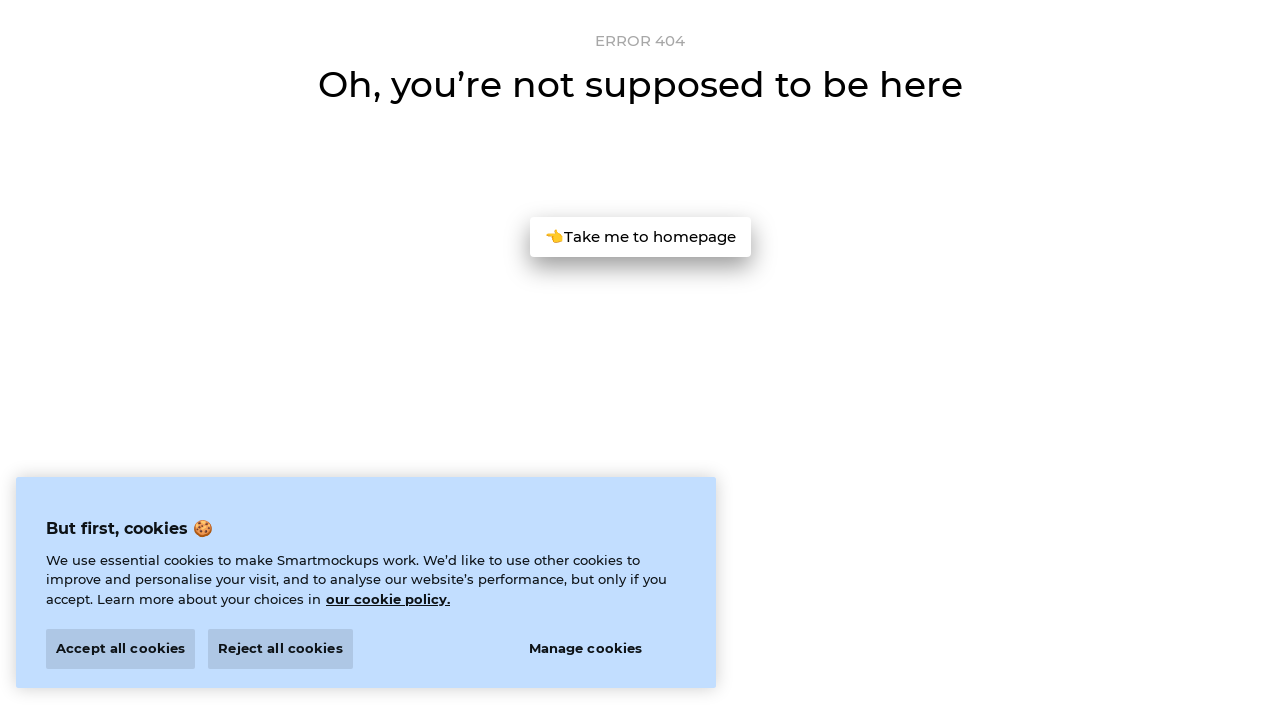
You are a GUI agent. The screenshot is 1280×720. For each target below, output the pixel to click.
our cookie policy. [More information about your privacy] (388, 599)
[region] (366, 582)
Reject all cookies (280, 648)
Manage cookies (586, 648)
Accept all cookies (120, 648)
